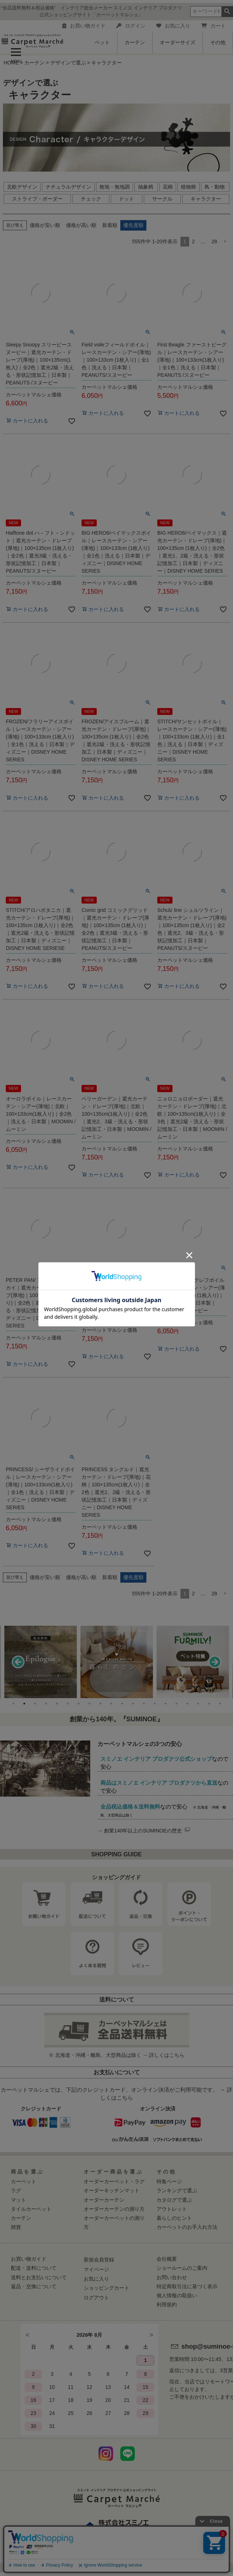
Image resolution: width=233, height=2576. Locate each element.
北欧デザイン (22, 187)
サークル (162, 199)
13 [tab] (143, 1703)
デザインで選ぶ (68, 63)
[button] (225, 241)
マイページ (96, 2269)
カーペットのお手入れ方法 (187, 2227)
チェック (91, 199)
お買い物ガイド (83, 26)
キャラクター (206, 199)
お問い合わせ (172, 2277)
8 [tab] (89, 1703)
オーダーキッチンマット (112, 2190)
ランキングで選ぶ (177, 2190)
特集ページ (169, 2181)
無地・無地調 (114, 187)
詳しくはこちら (166, 2055)
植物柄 (188, 187)
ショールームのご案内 (182, 2268)
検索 (227, 12)
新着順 (109, 225)
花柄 (168, 187)
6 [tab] (67, 1703)
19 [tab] (209, 1703)
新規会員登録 (99, 2260)
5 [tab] (57, 1703)
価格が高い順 (81, 225)
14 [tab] (154, 1703)
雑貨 (16, 2227)
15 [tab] (165, 1703)
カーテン (135, 42)
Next (215, 1662)
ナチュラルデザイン (68, 187)
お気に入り (173, 26)
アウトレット (172, 2209)
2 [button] (193, 241)
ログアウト (96, 2298)
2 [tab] (24, 1703)
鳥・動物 (215, 187)
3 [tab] (35, 1703)
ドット (126, 199)
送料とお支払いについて (39, 2277)
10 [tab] (111, 1703)
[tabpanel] (117, 1662)
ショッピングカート (106, 2288)
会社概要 (167, 2259)
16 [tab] (176, 1703)
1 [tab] (13, 1703)
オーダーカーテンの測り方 (114, 2209)
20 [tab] (220, 1703)
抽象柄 (146, 187)
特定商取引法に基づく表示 (187, 2286)
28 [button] (214, 241)
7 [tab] (78, 1703)
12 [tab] (133, 1703)
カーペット (23, 2181)
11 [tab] (122, 1703)
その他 (217, 42)
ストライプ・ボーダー (37, 199)
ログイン (130, 26)
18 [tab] (198, 1703)
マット (18, 2200)
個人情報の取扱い (177, 2295)
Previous (18, 1662)
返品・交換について (34, 2286)
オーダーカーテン (104, 2200)
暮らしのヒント (174, 2218)
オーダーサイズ (177, 42)
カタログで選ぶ (174, 2200)
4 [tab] (46, 1703)
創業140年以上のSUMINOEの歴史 (147, 1831)
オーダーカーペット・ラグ (114, 2181)
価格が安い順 (45, 225)
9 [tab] (100, 1703)
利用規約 (167, 2304)
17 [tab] (187, 1703)
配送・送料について (34, 2268)
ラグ (16, 2190)
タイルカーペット (31, 2209)
